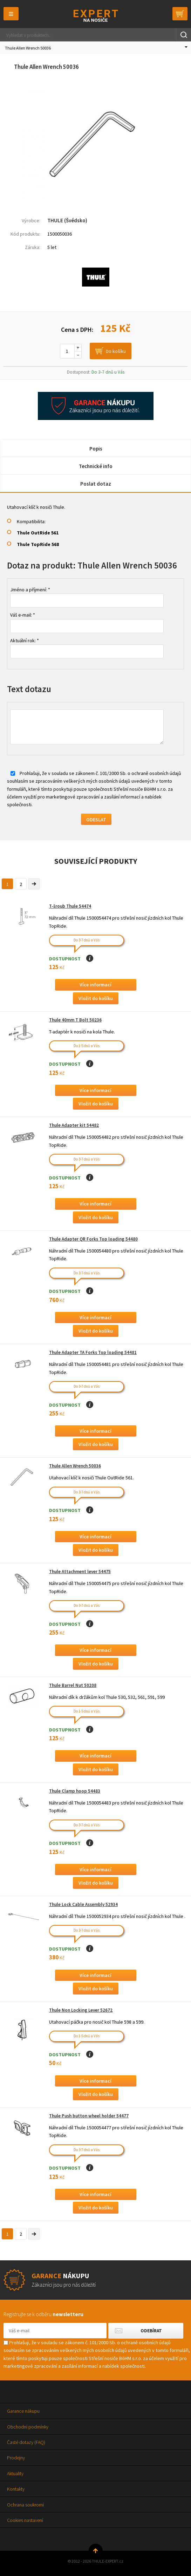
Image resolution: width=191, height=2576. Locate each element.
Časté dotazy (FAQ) (26, 2442)
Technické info (95, 466)
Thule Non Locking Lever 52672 (80, 2010)
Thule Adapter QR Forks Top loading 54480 (93, 1239)
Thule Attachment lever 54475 (80, 1572)
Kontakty (16, 2489)
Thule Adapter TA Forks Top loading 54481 (93, 1352)
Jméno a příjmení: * (30, 589)
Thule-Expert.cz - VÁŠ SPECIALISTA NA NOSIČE (95, 16)
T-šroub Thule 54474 (70, 906)
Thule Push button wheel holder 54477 (89, 2116)
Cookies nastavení (25, 2520)
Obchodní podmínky (27, 2427)
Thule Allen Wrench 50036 (75, 1466)
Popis (95, 448)
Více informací (95, 984)
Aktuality (15, 2473)
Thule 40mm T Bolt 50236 (75, 1020)
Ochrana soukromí (25, 2505)
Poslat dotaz (95, 483)
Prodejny (16, 2458)
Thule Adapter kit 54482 (74, 1125)
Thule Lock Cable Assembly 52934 (83, 1904)
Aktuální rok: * (24, 640)
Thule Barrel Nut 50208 (72, 1685)
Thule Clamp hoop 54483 (74, 1791)
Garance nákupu (23, 2411)
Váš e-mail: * (22, 615)
